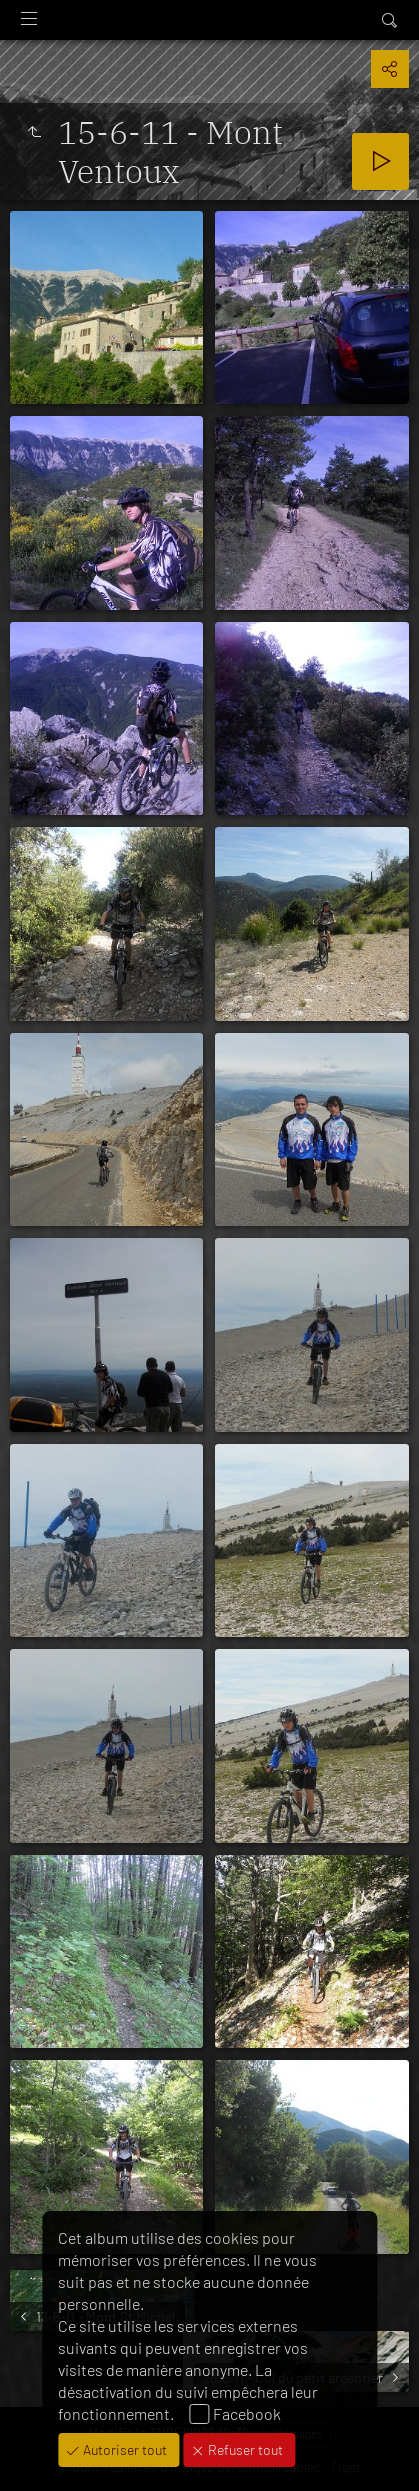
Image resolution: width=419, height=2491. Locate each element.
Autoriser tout (123, 2449)
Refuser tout (244, 2449)
